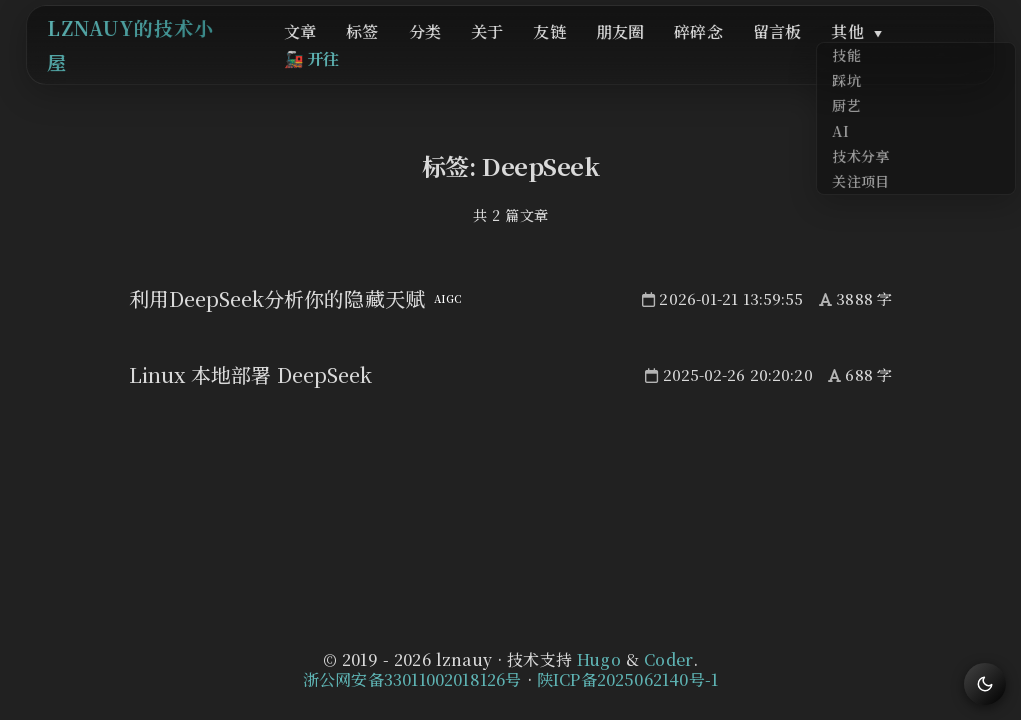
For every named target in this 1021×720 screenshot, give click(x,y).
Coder (668, 659)
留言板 (760, 51)
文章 (353, 51)
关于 (510, 51)
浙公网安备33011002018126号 (412, 679)
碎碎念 (692, 51)
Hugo (599, 659)
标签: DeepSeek (511, 165)
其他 (829, 51)
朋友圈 (623, 51)
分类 (458, 51)
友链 (563, 51)
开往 (923, 51)
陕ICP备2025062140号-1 (627, 679)
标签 (406, 51)
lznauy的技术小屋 (165, 49)
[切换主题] (985, 684)
